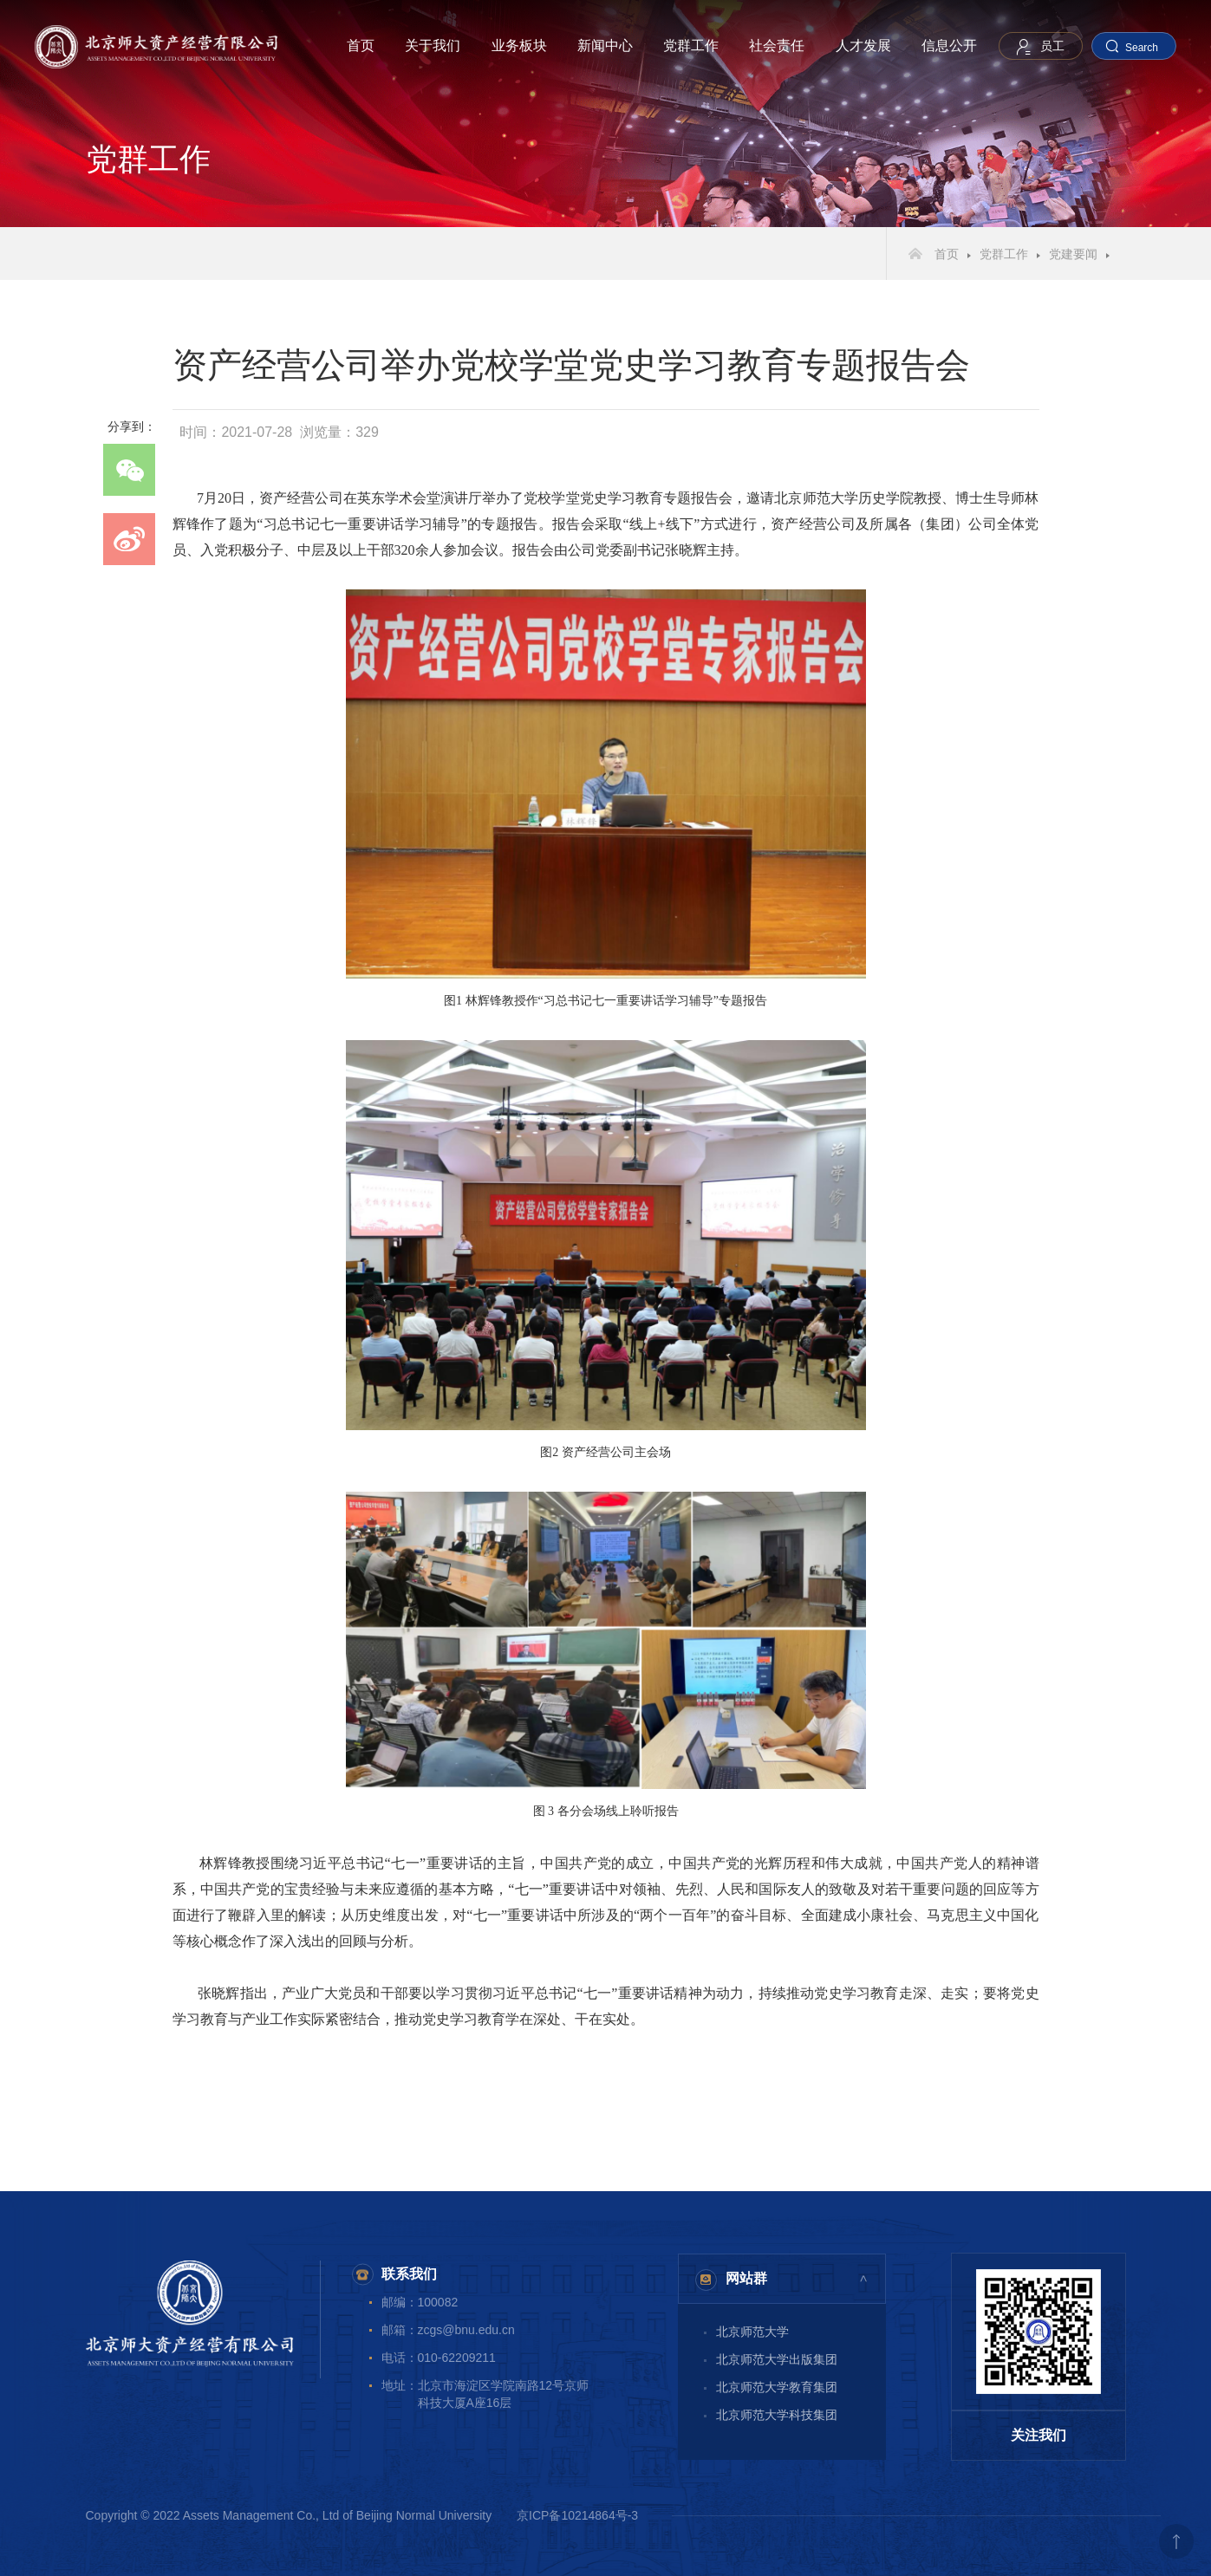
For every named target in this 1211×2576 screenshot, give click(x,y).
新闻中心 (605, 45)
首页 (360, 45)
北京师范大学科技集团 (776, 2415)
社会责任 (776, 45)
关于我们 (432, 45)
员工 (1052, 46)
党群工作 (691, 45)
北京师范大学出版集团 (776, 2359)
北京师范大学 (752, 2332)
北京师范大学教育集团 (776, 2387)
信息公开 (949, 45)
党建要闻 (1073, 254)
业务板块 (519, 45)
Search (1141, 48)
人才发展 (863, 45)
